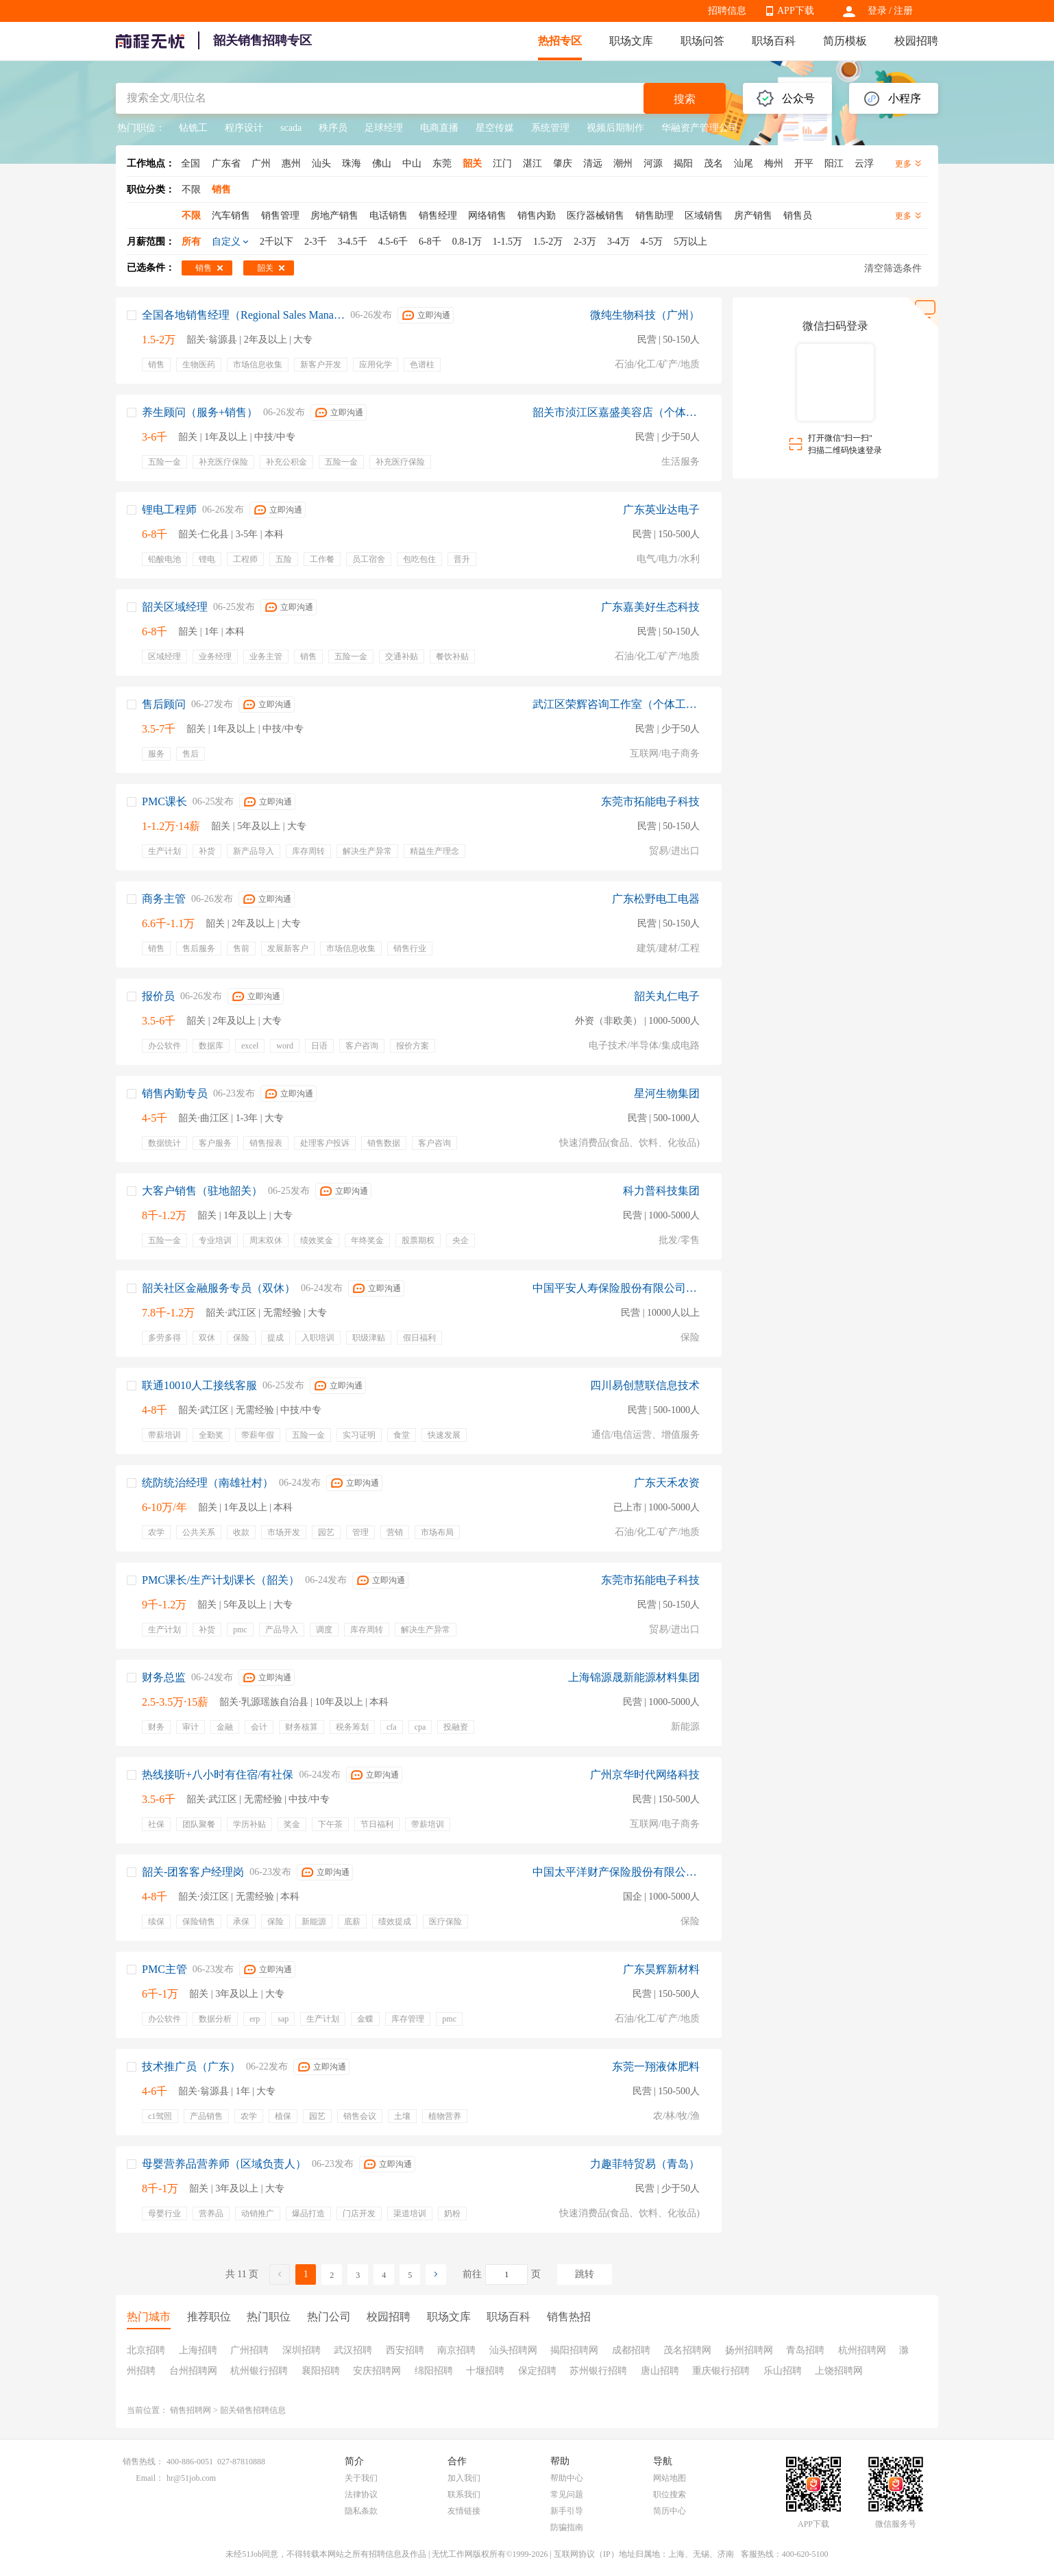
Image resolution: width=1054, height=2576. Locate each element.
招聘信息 (727, 10)
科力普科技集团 (661, 1191)
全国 (190, 163)
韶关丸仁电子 (667, 996)
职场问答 (702, 41)
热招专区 (560, 41)
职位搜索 (669, 2494)
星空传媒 (495, 128)
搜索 (685, 99)
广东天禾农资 (667, 1482)
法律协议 (361, 2494)
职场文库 (631, 41)
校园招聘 (916, 41)
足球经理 (384, 128)
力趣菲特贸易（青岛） (645, 2164)
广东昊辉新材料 (661, 1969)
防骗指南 (566, 2527)
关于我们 (361, 2478)
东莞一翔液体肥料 (656, 2066)
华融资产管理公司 (699, 128)
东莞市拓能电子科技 (650, 801)
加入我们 (464, 2478)
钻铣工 (193, 128)
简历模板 (845, 41)
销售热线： (143, 2461)
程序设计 (244, 128)
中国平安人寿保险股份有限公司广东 (616, 1288)
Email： (150, 2478)
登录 (877, 10)
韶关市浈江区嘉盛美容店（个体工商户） (616, 412)
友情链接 (464, 2511)
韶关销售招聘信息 (253, 2410)
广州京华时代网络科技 (645, 1774)
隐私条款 (361, 2511)
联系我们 (464, 2494)
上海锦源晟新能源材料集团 (634, 1677)
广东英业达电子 (661, 509)
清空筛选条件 (893, 268)
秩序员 (333, 128)
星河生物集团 (667, 1093)
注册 (903, 10)
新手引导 (566, 2511)
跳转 (584, 2274)
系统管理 (550, 128)
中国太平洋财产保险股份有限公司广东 (616, 1872)
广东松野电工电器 (656, 899)
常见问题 (566, 2494)
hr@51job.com (191, 2478)
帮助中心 (566, 2478)
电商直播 (439, 128)
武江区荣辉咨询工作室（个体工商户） (616, 704)
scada (291, 128)
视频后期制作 (615, 128)
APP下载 (795, 10)
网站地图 (669, 2478)
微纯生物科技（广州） (645, 315)
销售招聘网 (190, 2410)
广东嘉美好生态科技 (650, 607)
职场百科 (774, 41)
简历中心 (669, 2511)
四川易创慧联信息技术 (645, 1385)
